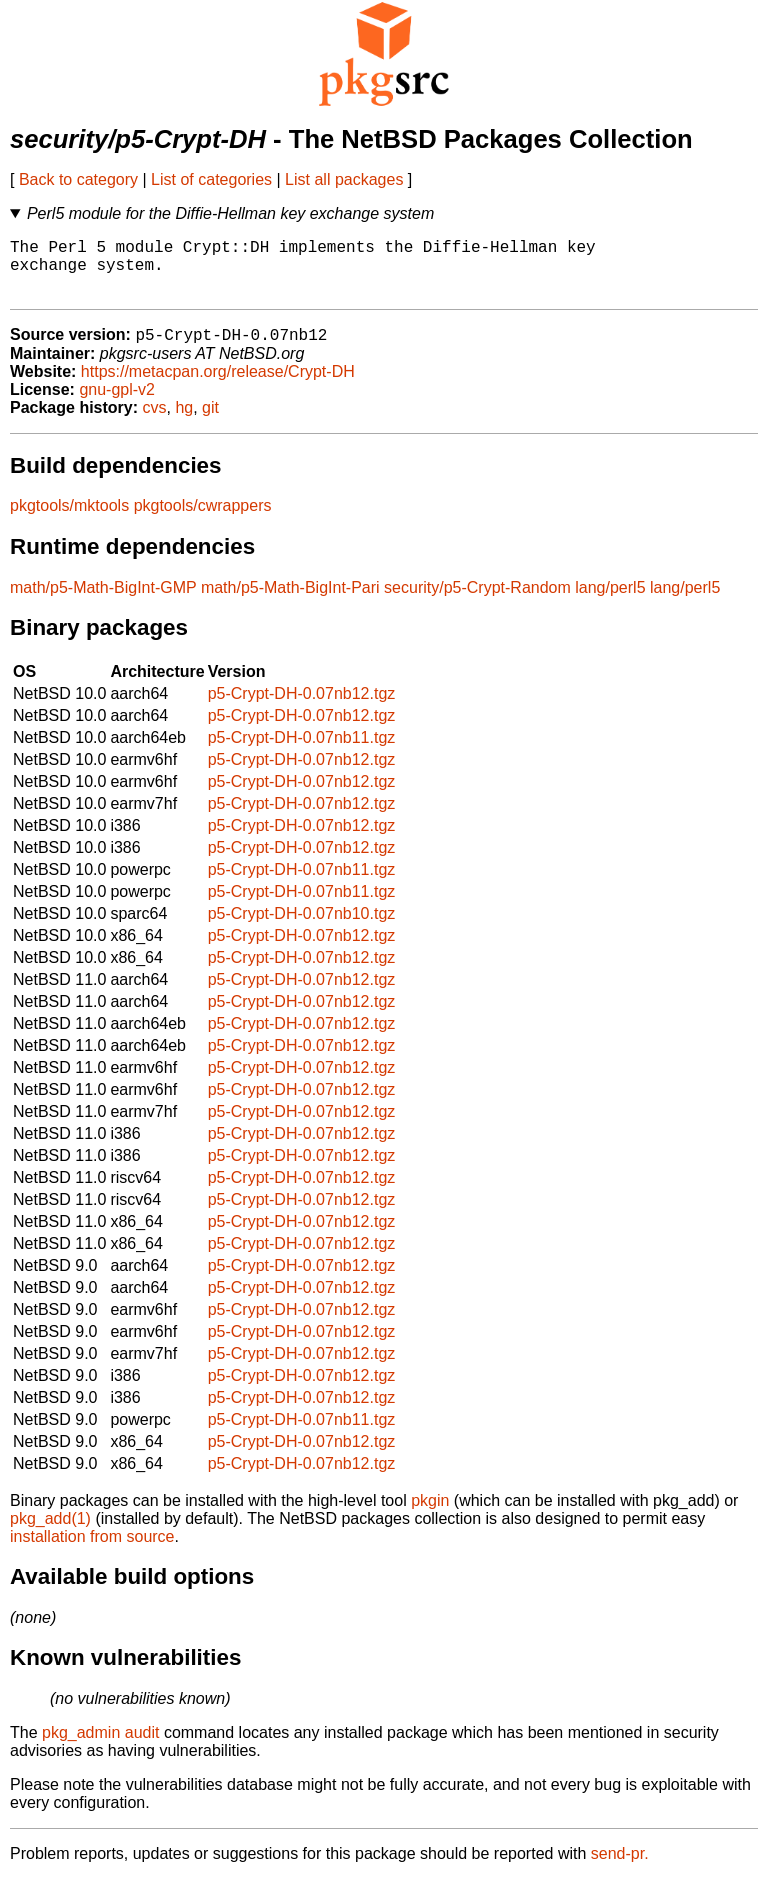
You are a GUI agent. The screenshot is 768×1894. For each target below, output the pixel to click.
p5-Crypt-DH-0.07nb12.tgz (302, 708)
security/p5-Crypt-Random (477, 602)
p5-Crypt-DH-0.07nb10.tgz (302, 928)
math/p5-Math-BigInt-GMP (103, 602)
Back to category (78, 179)
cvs (155, 422)
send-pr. (620, 1868)
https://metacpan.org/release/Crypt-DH (218, 386)
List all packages (344, 179)
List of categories (211, 179)
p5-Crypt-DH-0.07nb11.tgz (302, 752)
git (210, 422)
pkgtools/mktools (69, 520)
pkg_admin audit (100, 1747)
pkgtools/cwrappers (203, 520)
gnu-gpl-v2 (117, 404)
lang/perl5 (610, 602)
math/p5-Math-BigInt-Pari (290, 602)
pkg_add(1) (50, 1533)
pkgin (430, 1515)
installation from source (92, 1551)
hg (184, 422)
